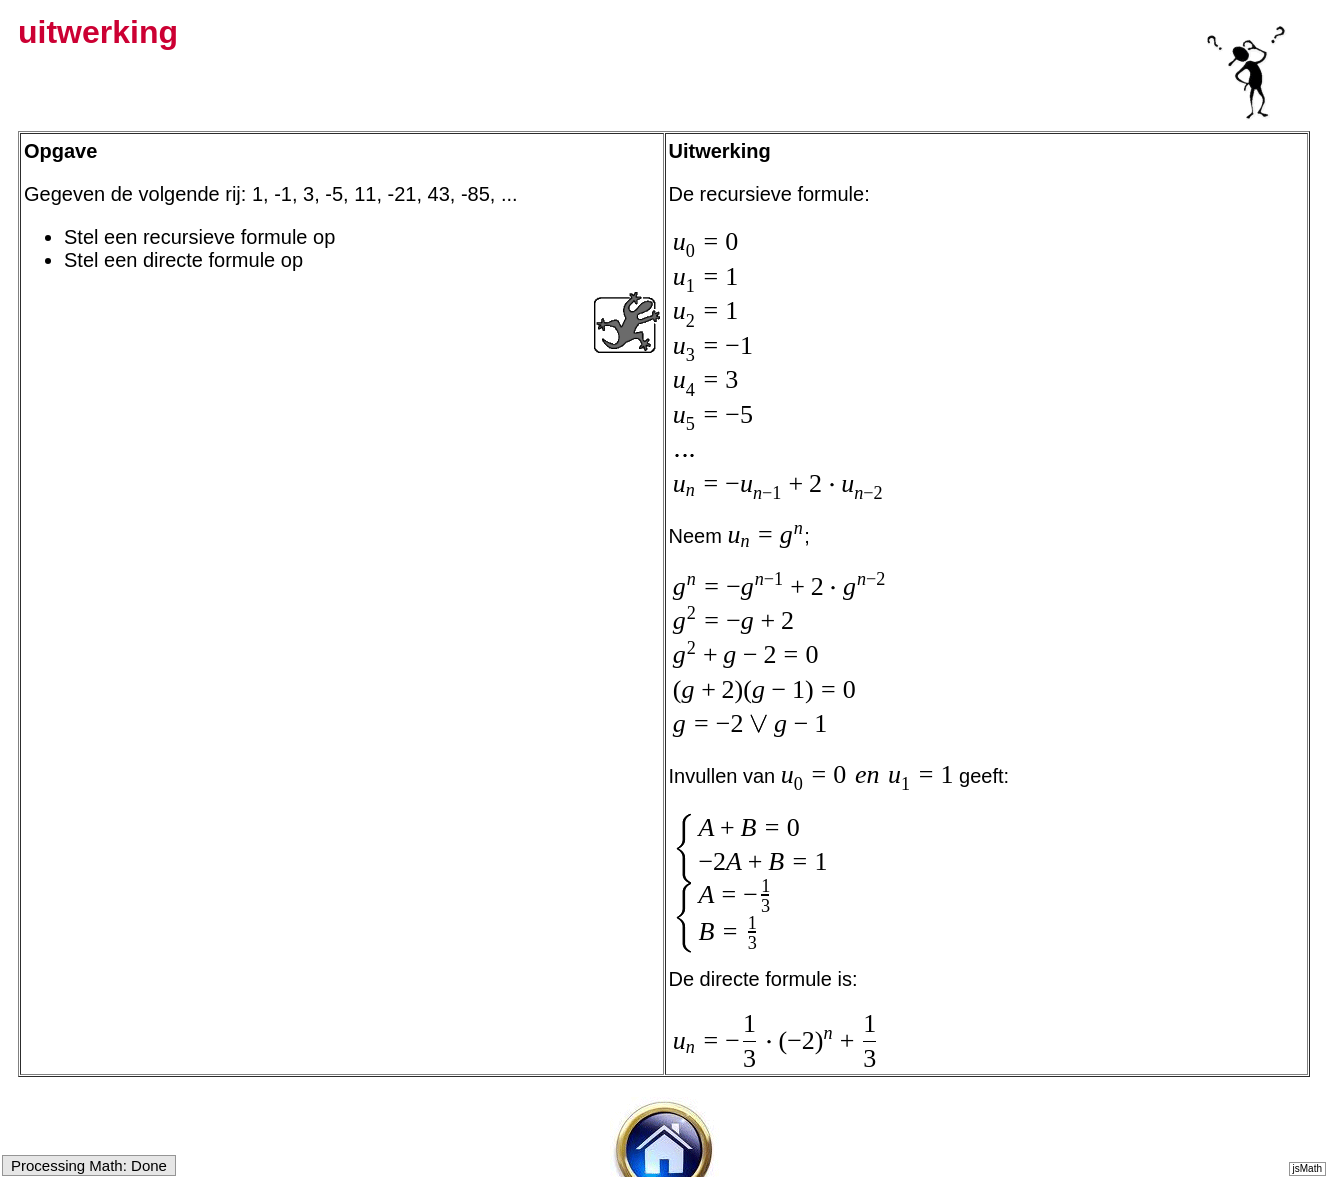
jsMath (1307, 1168)
